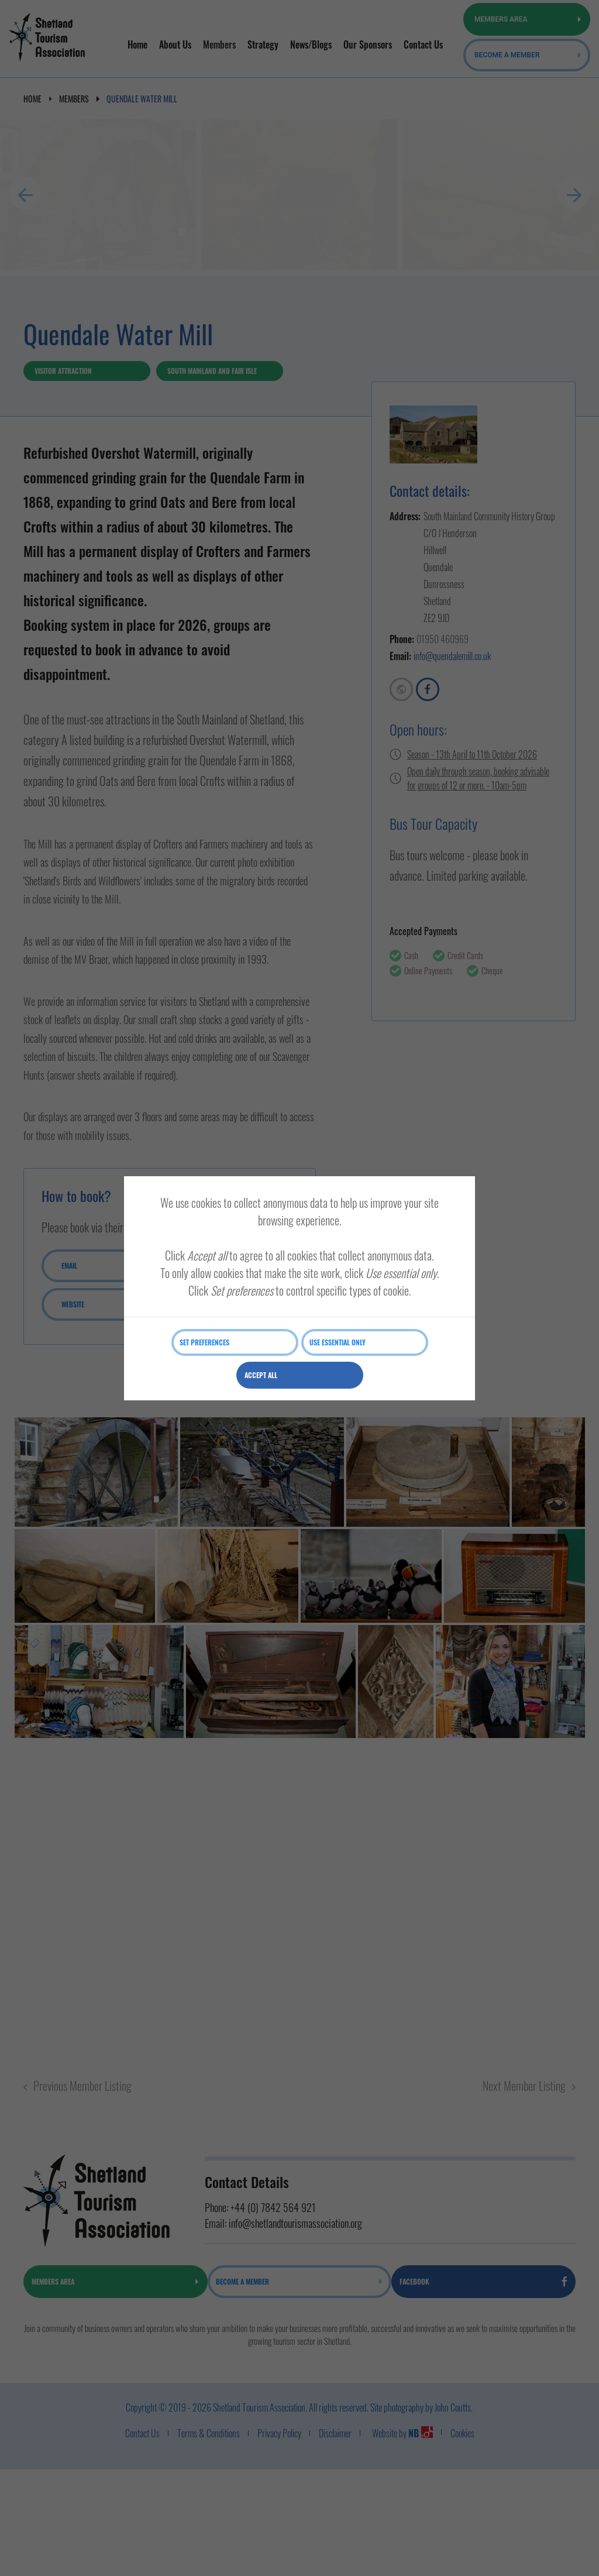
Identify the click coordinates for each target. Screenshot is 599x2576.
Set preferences (207, 1342)
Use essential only (340, 1342)
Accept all (263, 1375)
